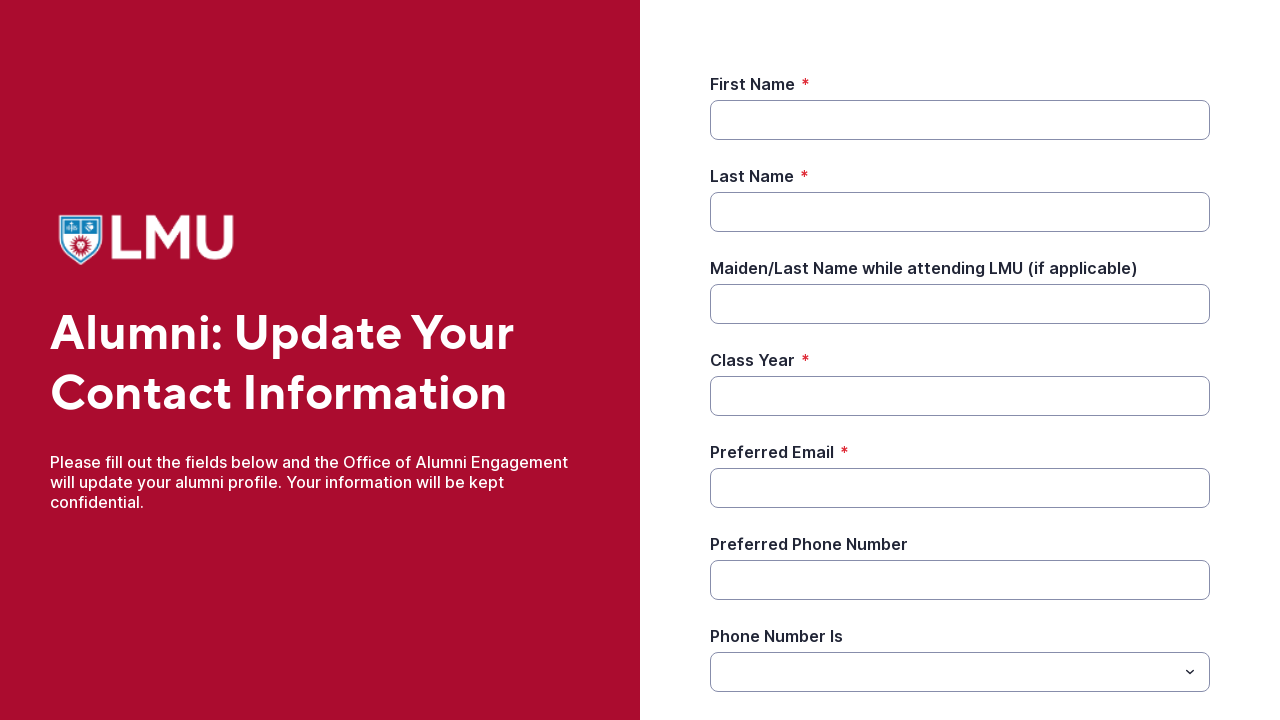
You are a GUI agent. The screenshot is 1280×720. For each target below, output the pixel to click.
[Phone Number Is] (943, 672)
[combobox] (960, 672)
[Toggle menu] (1190, 672)
